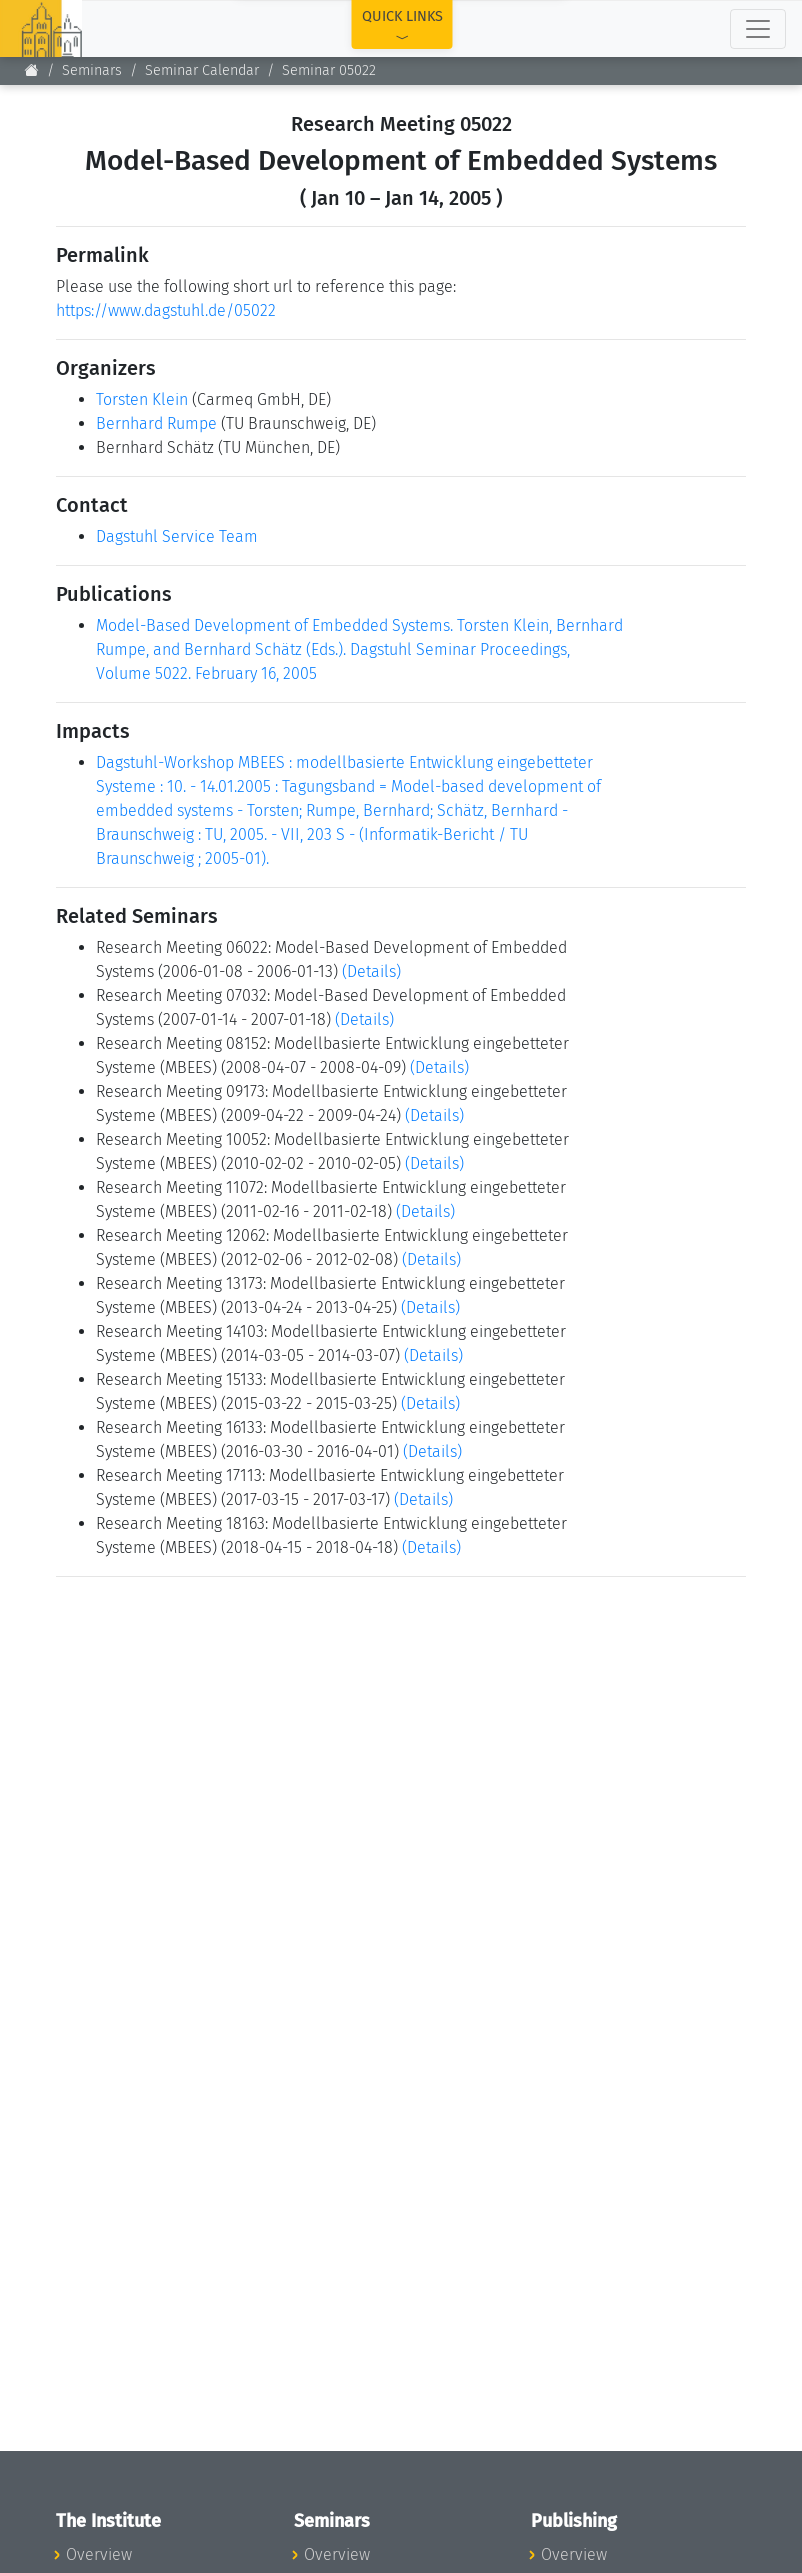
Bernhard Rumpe (156, 423)
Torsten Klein (142, 399)
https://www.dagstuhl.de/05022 (166, 310)
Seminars (92, 70)
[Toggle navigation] (758, 29)
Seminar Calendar (202, 70)
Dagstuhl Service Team (177, 536)
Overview (99, 2554)
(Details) (371, 971)
